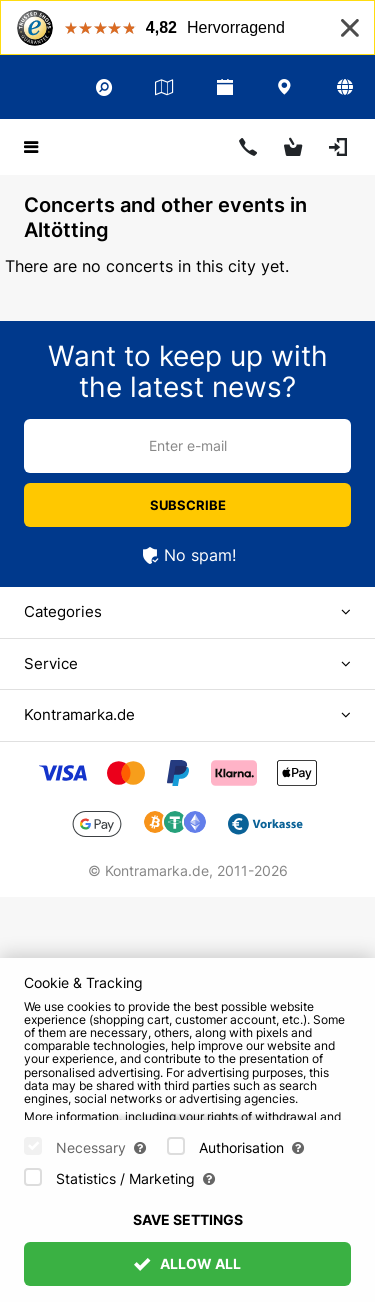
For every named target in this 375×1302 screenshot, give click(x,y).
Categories (63, 611)
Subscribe (188, 505)
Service (51, 663)
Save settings (188, 1219)
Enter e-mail (188, 445)
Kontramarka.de (79, 714)
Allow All (188, 1263)
